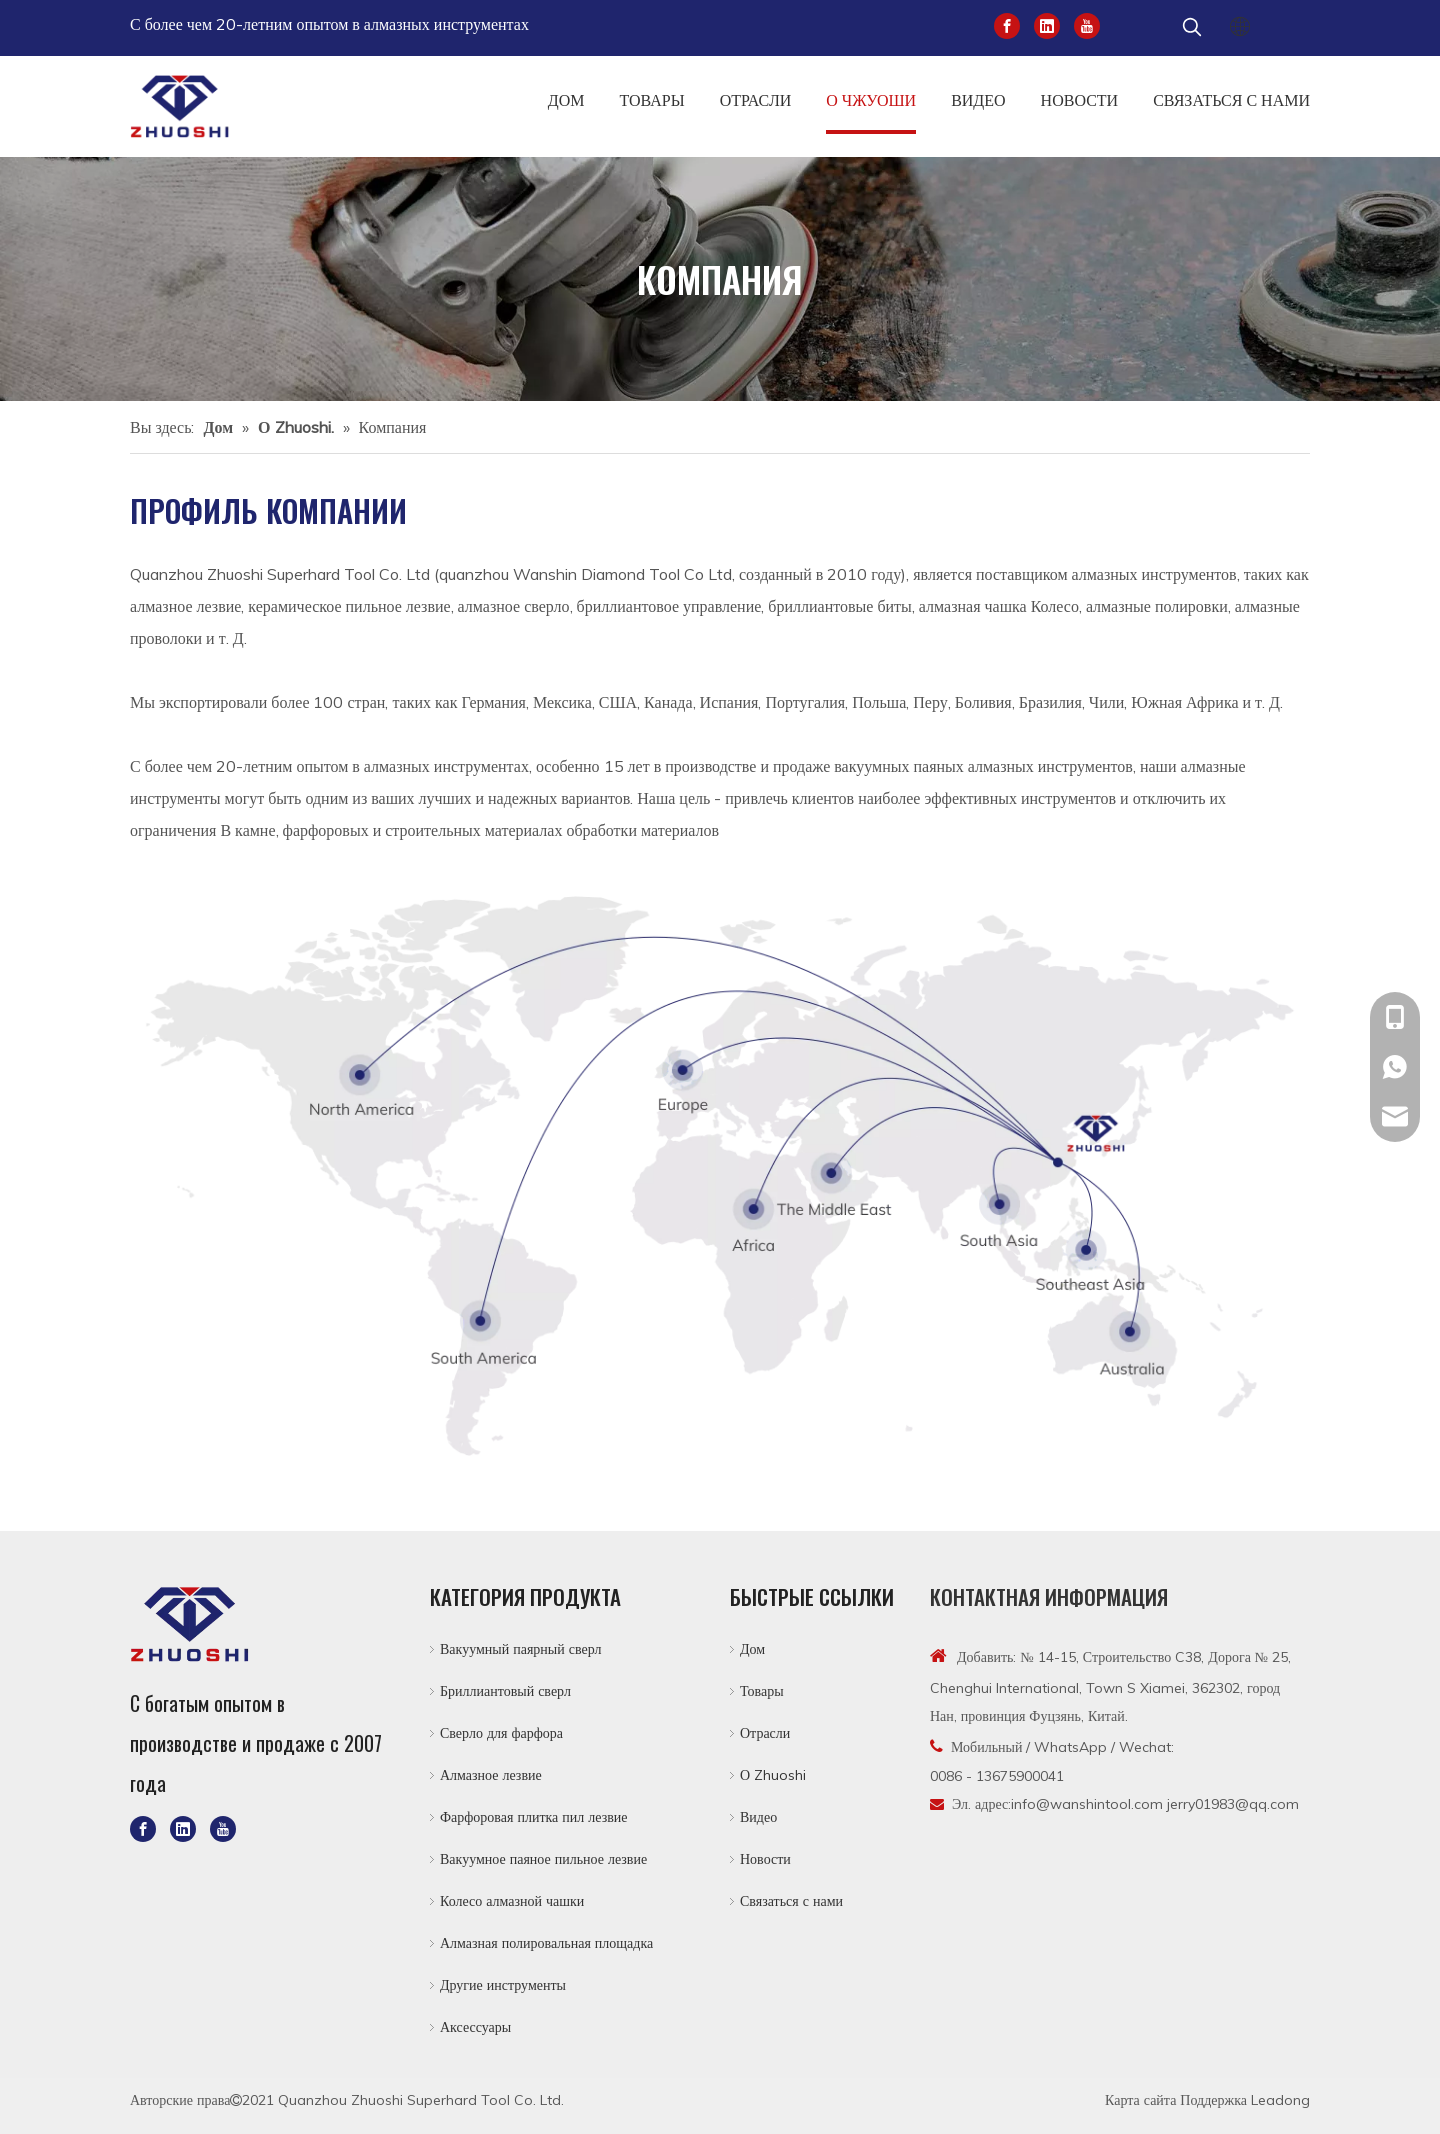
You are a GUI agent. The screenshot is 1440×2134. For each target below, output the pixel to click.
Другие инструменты (503, 1985)
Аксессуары (475, 2027)
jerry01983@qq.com (1233, 1804)
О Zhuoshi (773, 1775)
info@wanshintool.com (1087, 1804)
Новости (765, 1859)
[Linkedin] (1047, 24)
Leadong (1280, 2100)
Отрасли (765, 1733)
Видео (758, 1817)
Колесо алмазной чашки (512, 1901)
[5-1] (720, 1176)
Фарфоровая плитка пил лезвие (534, 1817)
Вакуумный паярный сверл (521, 1649)
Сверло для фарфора (501, 1733)
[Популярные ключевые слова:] (1192, 28)
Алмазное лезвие (491, 1775)
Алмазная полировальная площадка (546, 1943)
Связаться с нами (791, 1901)
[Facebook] (1007, 24)
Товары (762, 1691)
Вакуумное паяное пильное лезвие (543, 1859)
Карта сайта (1140, 2100)
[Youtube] (1087, 24)
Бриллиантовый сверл (505, 1691)
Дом (752, 1649)
